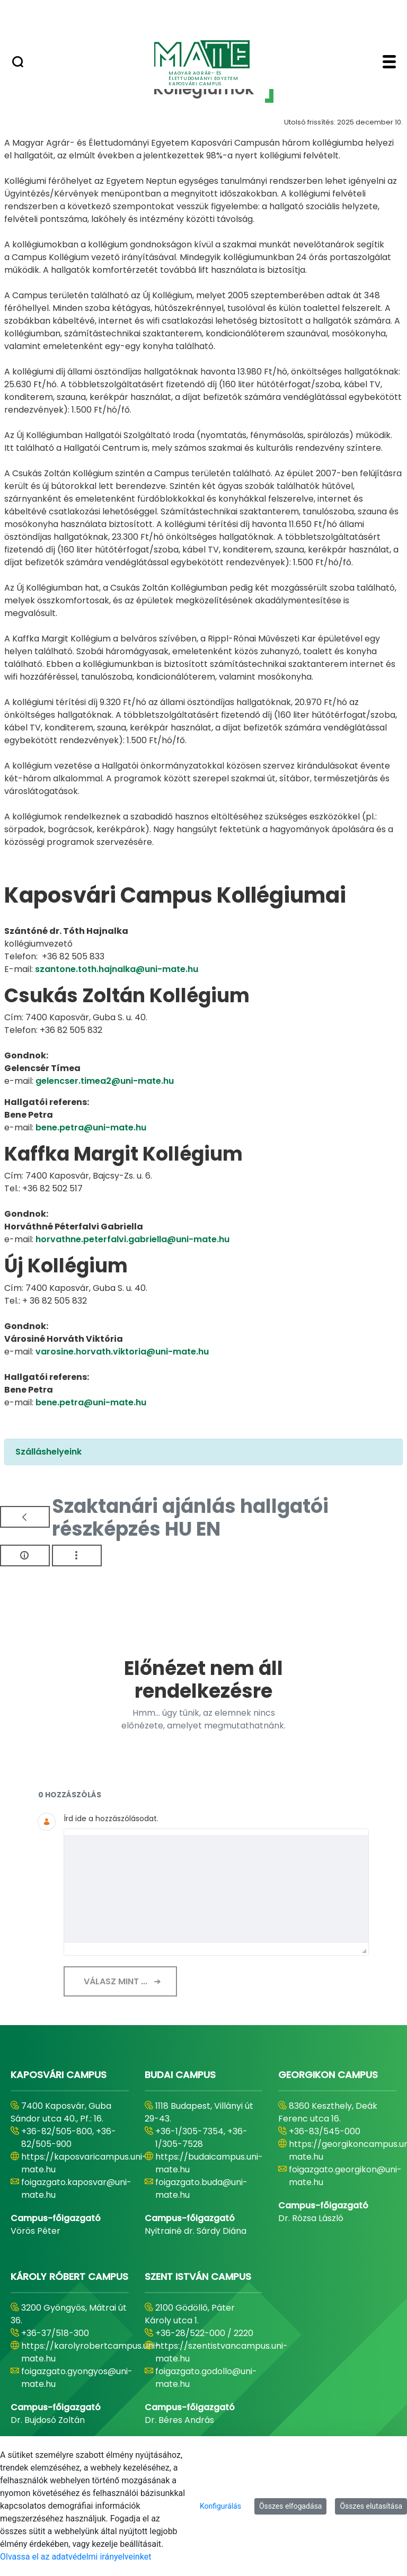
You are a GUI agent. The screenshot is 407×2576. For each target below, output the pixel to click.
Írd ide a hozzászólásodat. (111, 1818)
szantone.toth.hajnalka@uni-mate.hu (116, 969)
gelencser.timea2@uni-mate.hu (105, 1081)
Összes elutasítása (371, 2506)
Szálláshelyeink (48, 1452)
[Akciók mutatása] (77, 1555)
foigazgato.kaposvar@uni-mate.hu (76, 2188)
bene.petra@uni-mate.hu (91, 1127)
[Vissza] (25, 1517)
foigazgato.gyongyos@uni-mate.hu (76, 2377)
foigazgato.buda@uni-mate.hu (201, 2188)
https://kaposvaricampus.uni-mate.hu (84, 2163)
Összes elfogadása (290, 2506)
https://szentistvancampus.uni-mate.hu (221, 2352)
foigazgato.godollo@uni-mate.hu (206, 2377)
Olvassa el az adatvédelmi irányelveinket (75, 2557)
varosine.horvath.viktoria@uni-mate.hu (122, 1351)
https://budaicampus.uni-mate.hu (209, 2163)
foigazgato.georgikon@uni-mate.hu (345, 2175)
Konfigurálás (220, 2506)
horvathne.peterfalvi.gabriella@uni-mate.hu (132, 1239)
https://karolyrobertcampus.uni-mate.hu (90, 2352)
